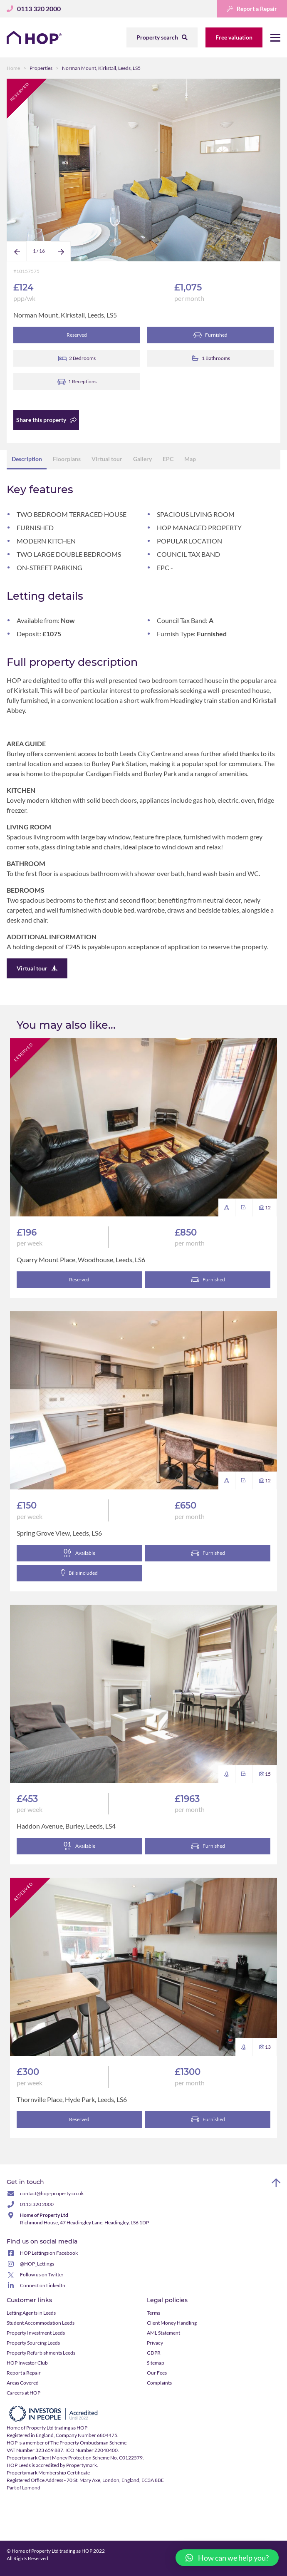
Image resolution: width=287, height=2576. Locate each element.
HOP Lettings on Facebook (49, 2253)
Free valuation (233, 37)
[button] (227, 2557)
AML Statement (163, 2333)
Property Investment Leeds (36, 2333)
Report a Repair (252, 8)
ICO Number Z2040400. (92, 2450)
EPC (168, 459)
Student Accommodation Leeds (40, 2323)
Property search (162, 37)
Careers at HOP (23, 2393)
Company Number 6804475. (87, 2435)
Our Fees (157, 2373)
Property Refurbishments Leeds (41, 2353)
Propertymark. (82, 2465)
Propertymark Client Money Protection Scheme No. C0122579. (75, 2458)
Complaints (159, 2383)
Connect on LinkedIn (42, 2286)
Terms (153, 2313)
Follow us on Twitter (42, 2275)
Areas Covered (23, 2383)
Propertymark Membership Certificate (48, 2473)
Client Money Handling (172, 2323)
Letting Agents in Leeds (31, 2313)
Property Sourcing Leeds (33, 2343)
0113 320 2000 (37, 2204)
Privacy (155, 2343)
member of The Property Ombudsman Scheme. (77, 2443)
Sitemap (155, 2363)
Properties (41, 68)
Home (13, 68)
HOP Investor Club (27, 2363)
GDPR (154, 2353)
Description (27, 459)
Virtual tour (107, 459)
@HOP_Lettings (37, 2264)
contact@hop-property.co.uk (52, 2194)
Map (190, 459)
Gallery (142, 459)
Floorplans (67, 459)
